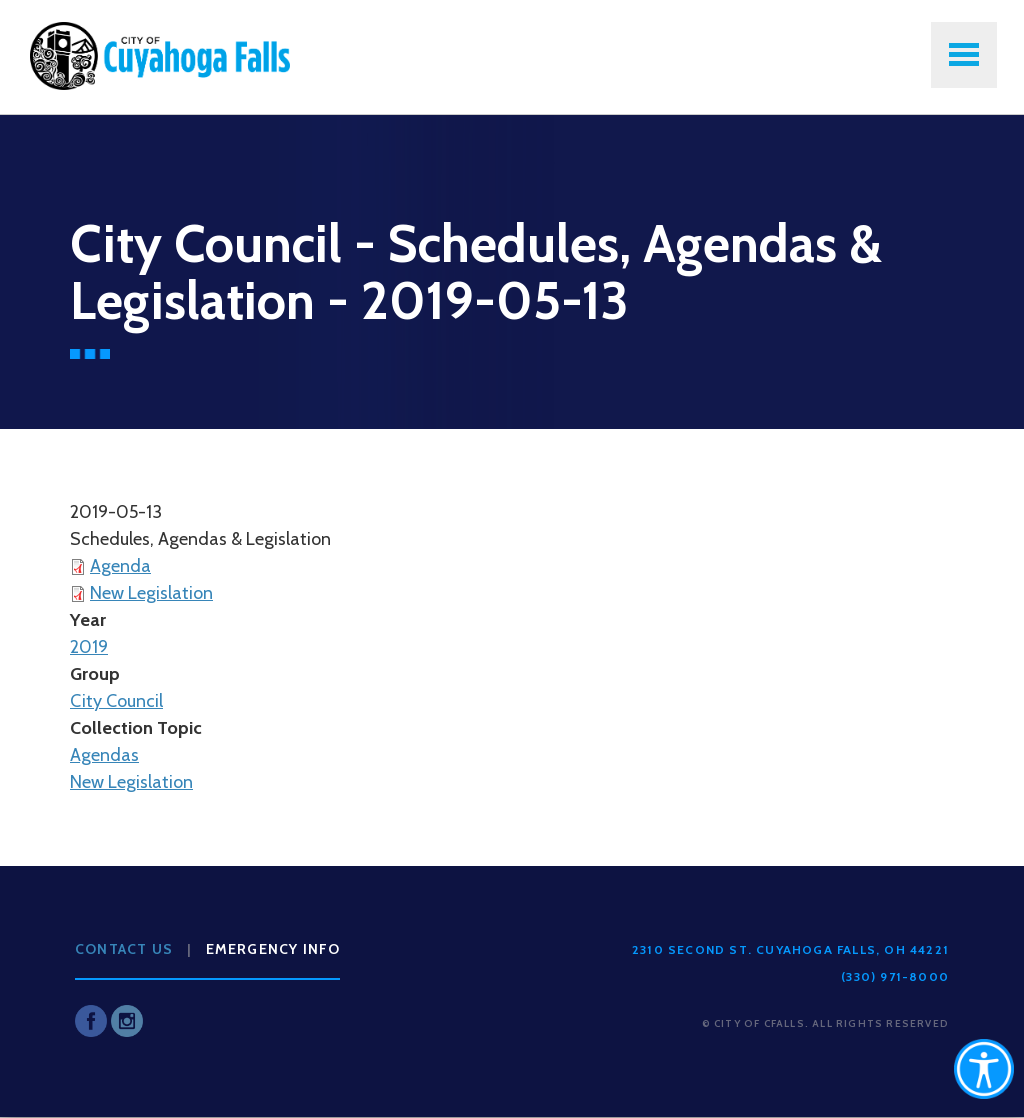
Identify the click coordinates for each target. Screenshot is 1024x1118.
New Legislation (151, 593)
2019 (89, 647)
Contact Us (124, 949)
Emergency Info (273, 949)
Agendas (104, 755)
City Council (116, 701)
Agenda (120, 566)
